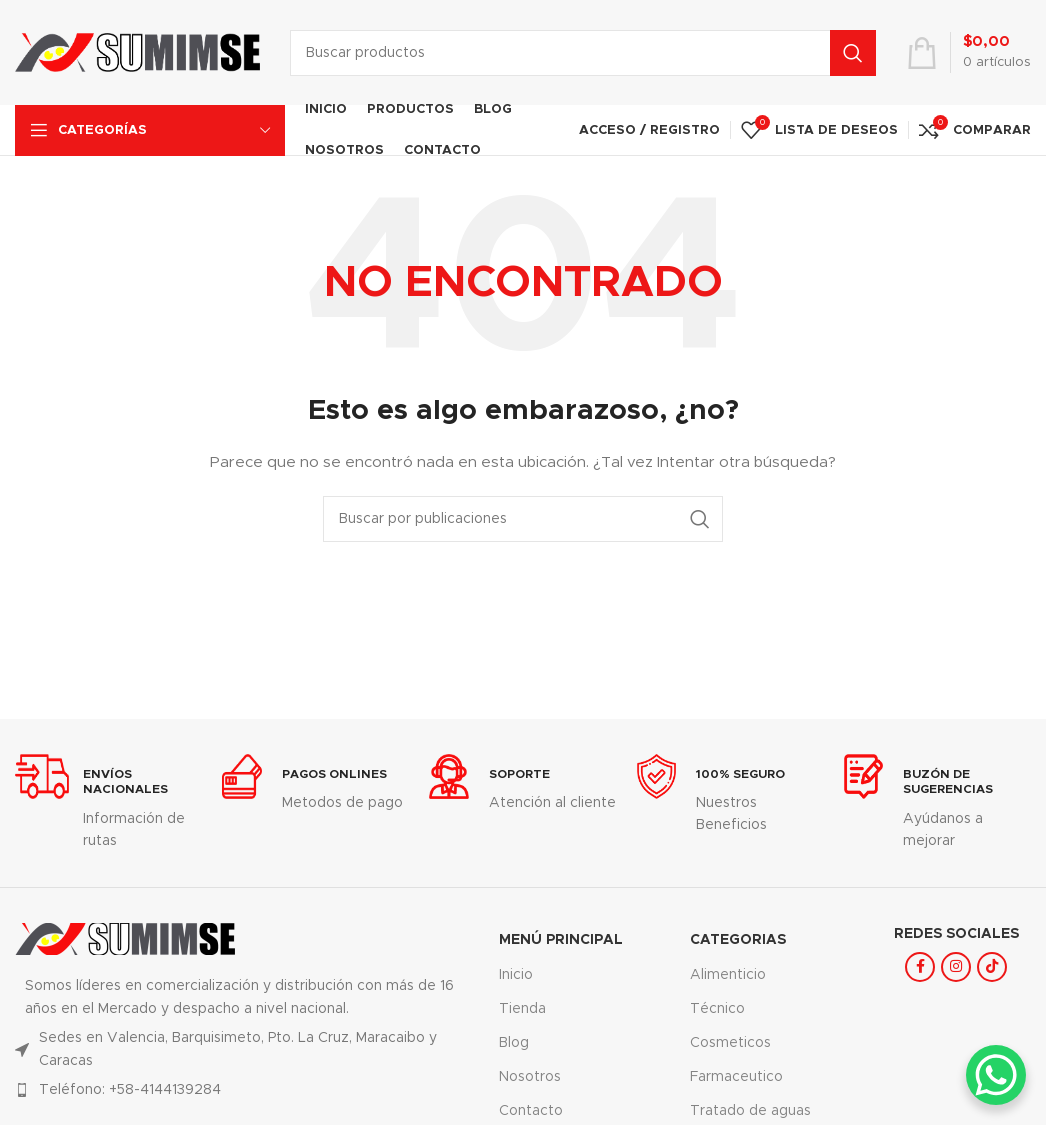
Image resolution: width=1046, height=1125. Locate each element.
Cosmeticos (730, 1043)
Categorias (738, 940)
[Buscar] (583, 53)
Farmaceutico (736, 1077)
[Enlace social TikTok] (992, 967)
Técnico (717, 1009)
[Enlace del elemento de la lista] (242, 1090)
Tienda (522, 1009)
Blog (514, 1043)
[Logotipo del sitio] (137, 52)
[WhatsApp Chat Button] (996, 1075)
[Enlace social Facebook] (920, 967)
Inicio (516, 975)
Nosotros (530, 1077)
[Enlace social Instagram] (956, 967)
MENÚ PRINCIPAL (561, 940)
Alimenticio (728, 975)
